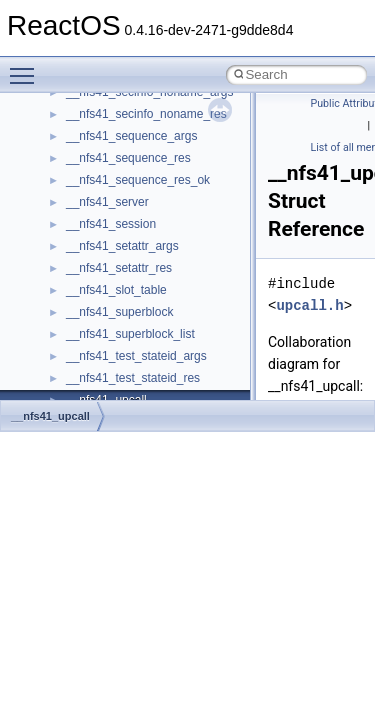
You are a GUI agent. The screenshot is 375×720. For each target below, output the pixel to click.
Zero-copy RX (71, 226)
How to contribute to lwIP (100, 116)
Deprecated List (76, 358)
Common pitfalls (77, 160)
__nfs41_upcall (50, 416)
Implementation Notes (92, 314)
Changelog (63, 94)
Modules (56, 380)
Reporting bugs (74, 204)
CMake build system (88, 138)
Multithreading (71, 270)
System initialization (86, 248)
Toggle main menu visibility (27, 67)
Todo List (58, 336)
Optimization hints (81, 292)
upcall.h (309, 305)
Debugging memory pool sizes (114, 182)
